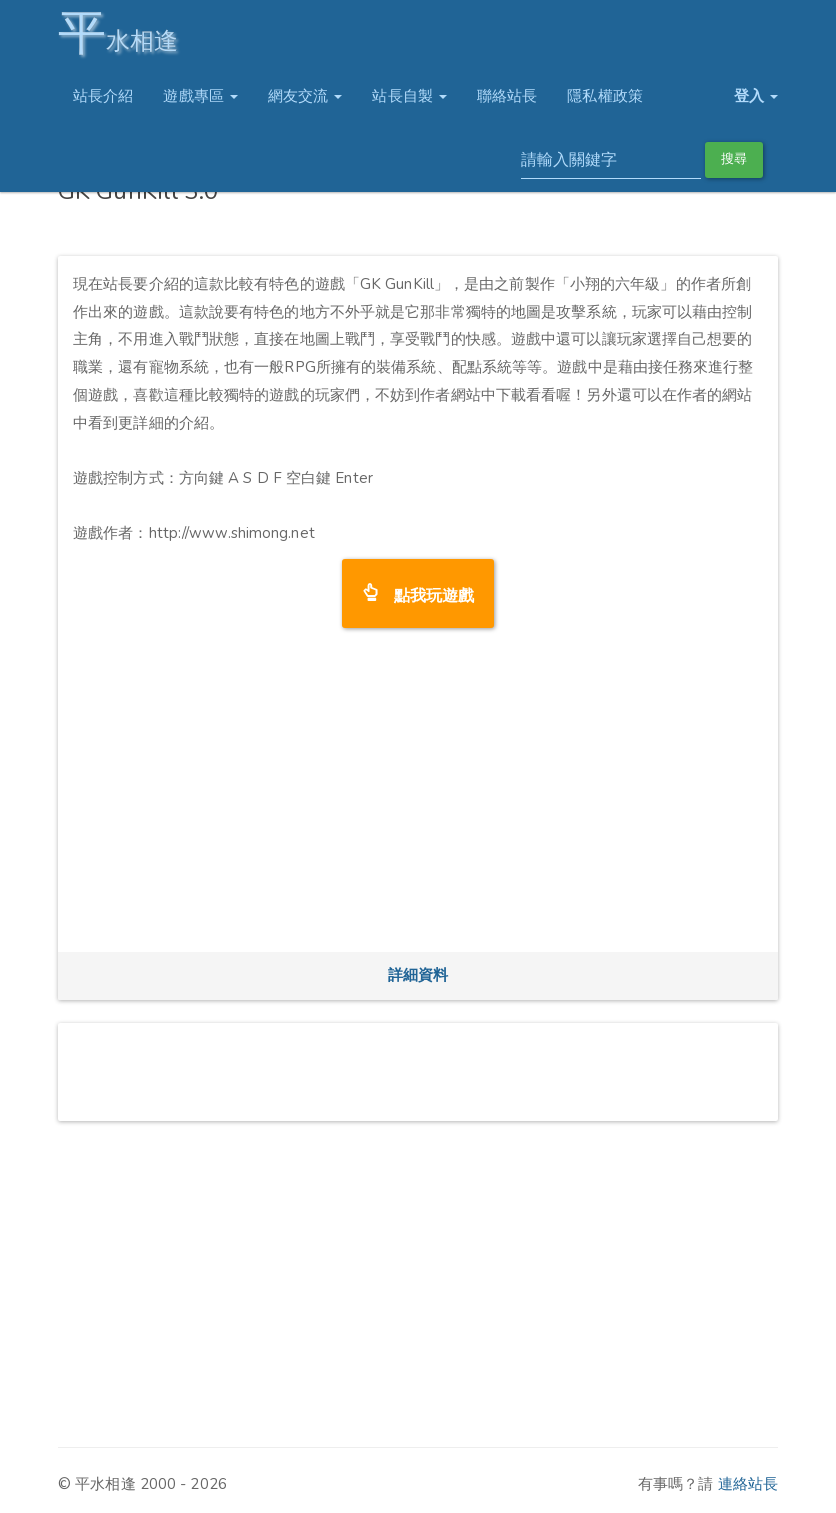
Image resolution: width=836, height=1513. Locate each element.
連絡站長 (748, 1484)
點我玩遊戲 (426, 593)
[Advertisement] (418, 797)
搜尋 (734, 159)
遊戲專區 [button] (200, 96)
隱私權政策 (605, 96)
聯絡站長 (507, 96)
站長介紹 (103, 96)
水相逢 (118, 32)
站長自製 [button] (409, 96)
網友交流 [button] (305, 96)
